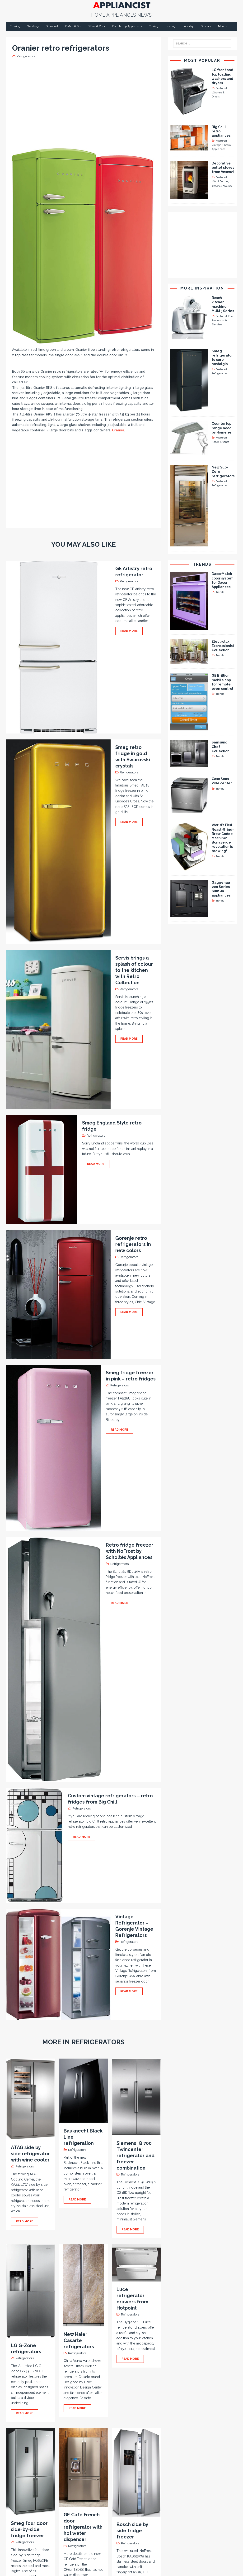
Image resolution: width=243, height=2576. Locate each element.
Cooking (15, 26)
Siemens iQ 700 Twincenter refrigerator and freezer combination (135, 2155)
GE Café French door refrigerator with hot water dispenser (83, 2527)
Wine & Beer (97, 26)
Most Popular (202, 60)
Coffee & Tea (73, 26)
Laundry (188, 26)
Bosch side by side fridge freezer (132, 2531)
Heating (170, 26)
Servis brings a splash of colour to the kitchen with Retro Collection (134, 970)
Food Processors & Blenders (223, 320)
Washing (33, 26)
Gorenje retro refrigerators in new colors (133, 1244)
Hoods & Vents (220, 442)
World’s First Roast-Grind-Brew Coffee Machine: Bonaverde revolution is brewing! (223, 838)
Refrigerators (26, 56)
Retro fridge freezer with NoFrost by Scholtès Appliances (129, 1551)
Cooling (153, 26)
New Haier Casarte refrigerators (79, 2340)
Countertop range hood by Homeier (222, 428)
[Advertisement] (98, 103)
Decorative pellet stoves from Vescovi (223, 167)
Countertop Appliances (127, 26)
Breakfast (52, 26)
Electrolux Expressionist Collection (223, 646)
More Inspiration (202, 288)
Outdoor (206, 26)
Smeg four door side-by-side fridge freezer (29, 2529)
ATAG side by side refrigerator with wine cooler (30, 2154)
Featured (221, 88)
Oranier (118, 430)
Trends (202, 564)
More (221, 26)
